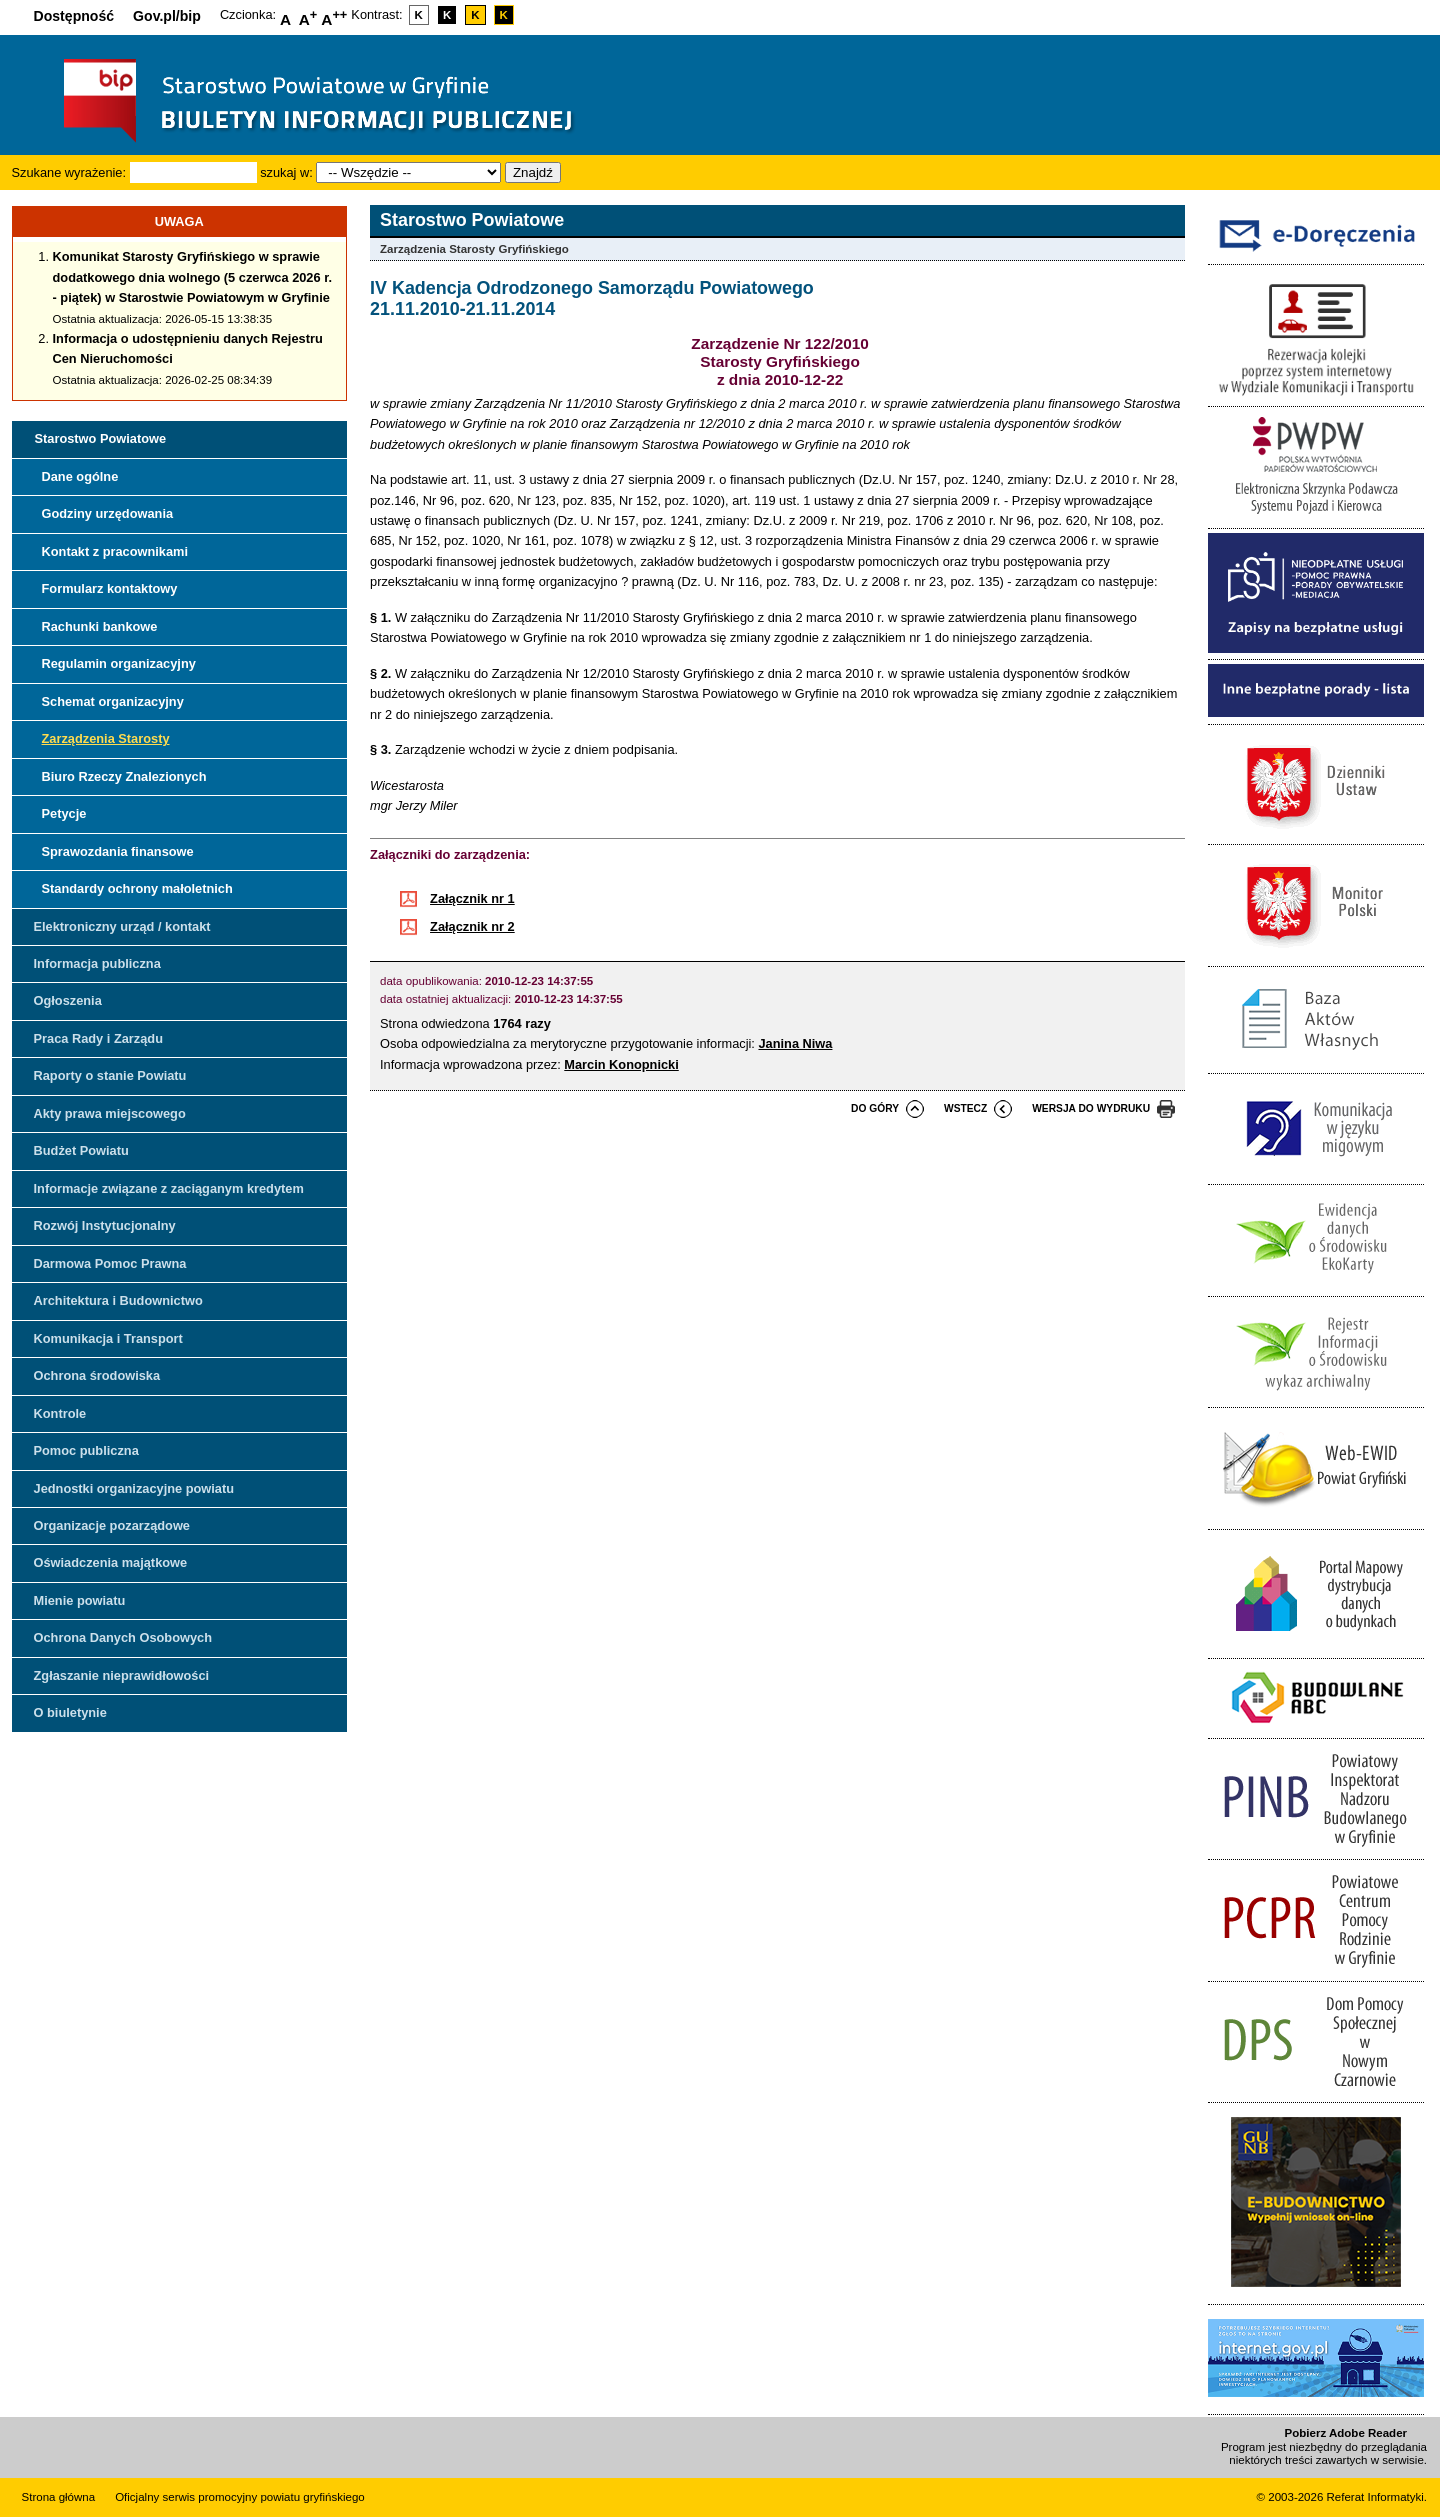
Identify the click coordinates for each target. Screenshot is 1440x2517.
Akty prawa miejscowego (110, 1113)
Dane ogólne (80, 476)
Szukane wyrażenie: (69, 172)
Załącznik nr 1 (472, 898)
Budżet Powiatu (81, 1150)
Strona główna (59, 2497)
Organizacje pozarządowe (112, 1525)
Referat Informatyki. (1377, 2497)
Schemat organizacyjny (113, 701)
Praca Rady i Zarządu (98, 1038)
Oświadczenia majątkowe (111, 1562)
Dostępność (74, 16)
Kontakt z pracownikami (115, 551)
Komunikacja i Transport (108, 1338)
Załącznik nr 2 (472, 926)
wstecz (965, 1108)
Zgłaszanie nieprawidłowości (122, 1675)
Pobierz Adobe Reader (1346, 2433)
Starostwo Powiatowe (101, 438)
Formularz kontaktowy (110, 588)
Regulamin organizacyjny (119, 663)
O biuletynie (70, 1712)
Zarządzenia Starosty (106, 738)
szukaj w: (286, 172)
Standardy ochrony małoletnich (137, 888)
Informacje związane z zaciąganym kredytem (169, 1188)
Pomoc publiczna (86, 1450)
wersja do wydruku (1091, 1108)
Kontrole (60, 1413)
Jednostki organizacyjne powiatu (134, 1488)
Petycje (64, 813)
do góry (875, 1108)
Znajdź (533, 172)
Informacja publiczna (97, 963)
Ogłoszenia (68, 1000)
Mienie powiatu (80, 1600)
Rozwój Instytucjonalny (105, 1225)
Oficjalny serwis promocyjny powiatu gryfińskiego (240, 2497)
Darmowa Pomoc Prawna (110, 1263)
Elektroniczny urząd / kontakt (122, 926)
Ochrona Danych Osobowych (123, 1637)
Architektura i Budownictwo (118, 1300)
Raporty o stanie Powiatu (110, 1075)
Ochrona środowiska (97, 1375)
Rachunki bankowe (100, 626)
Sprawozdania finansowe (118, 851)
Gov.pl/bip (167, 16)
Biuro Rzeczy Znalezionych (124, 776)
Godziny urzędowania (108, 513)
